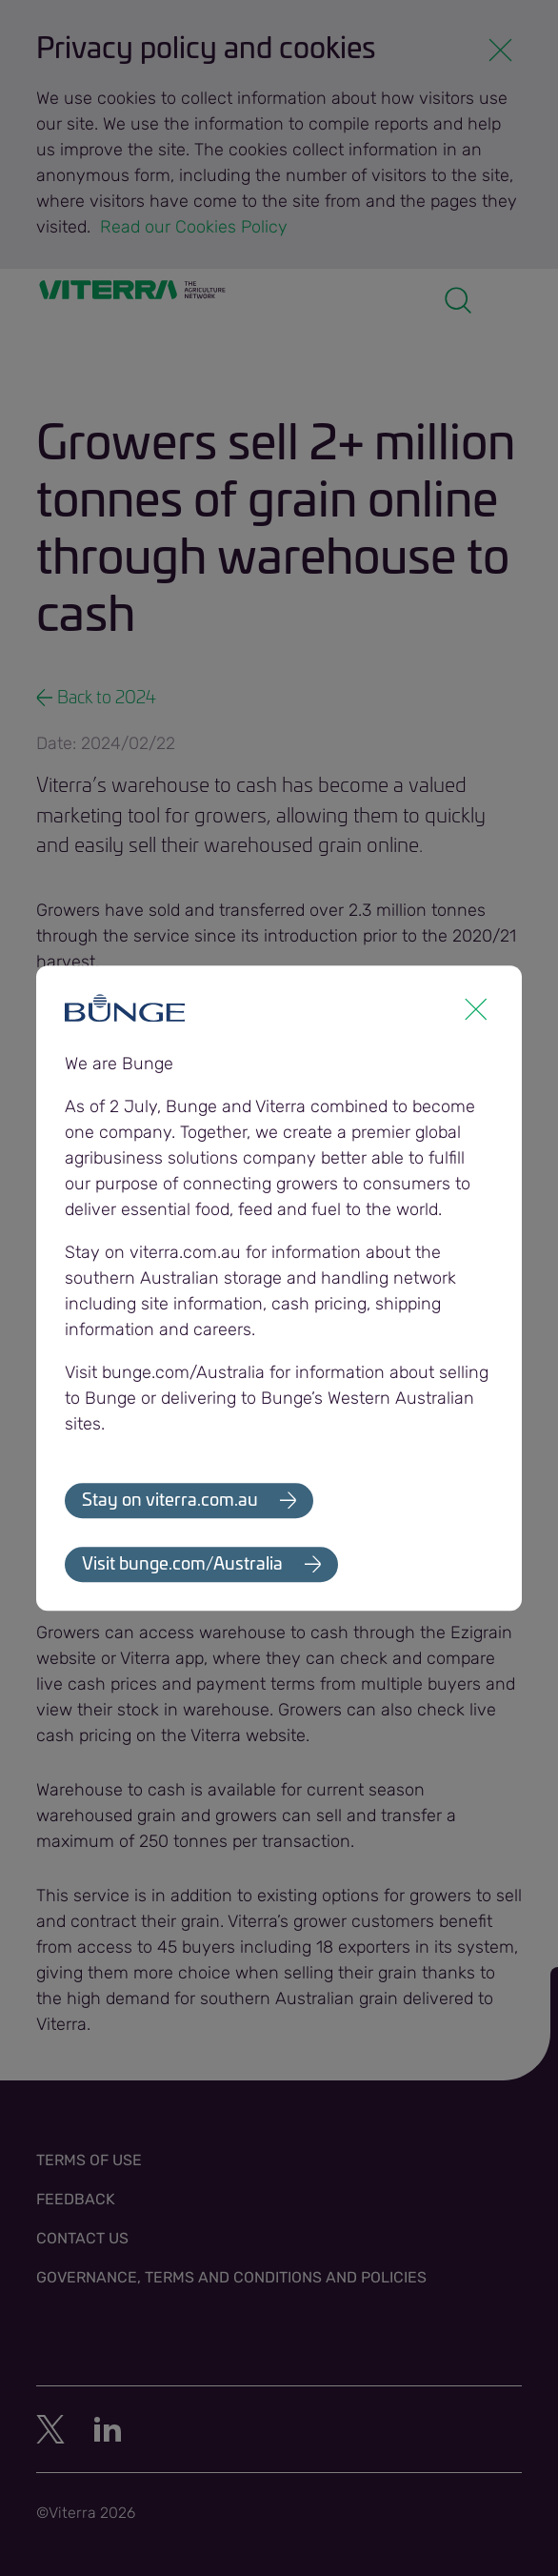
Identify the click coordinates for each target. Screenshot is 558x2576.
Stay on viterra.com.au (170, 1501)
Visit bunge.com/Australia (182, 1564)
